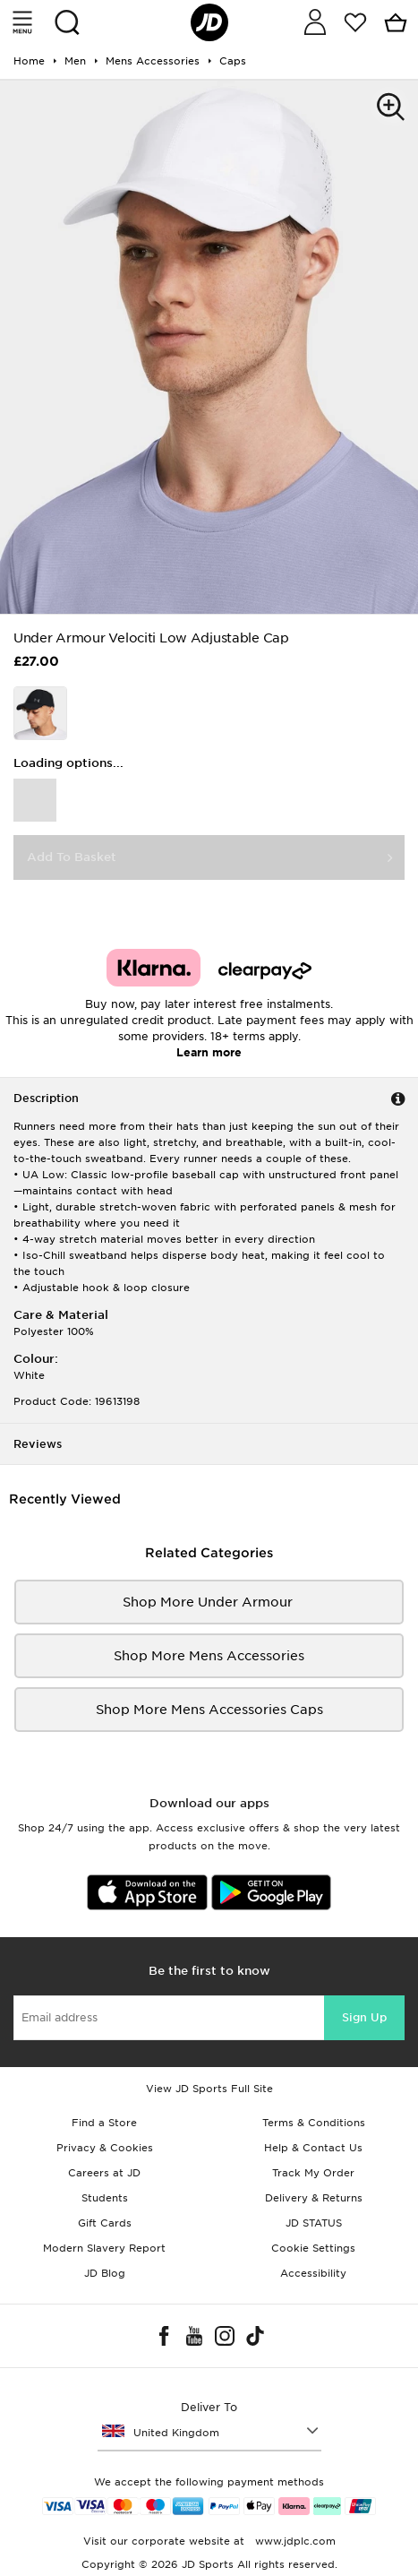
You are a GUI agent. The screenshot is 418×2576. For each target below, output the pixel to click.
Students (104, 2198)
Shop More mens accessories (209, 1656)
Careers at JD (104, 2173)
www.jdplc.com (294, 2541)
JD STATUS (314, 2223)
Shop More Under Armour (209, 1602)
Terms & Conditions (313, 2122)
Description (46, 1098)
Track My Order (313, 2173)
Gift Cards (105, 2223)
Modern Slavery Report (104, 2248)
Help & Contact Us (313, 2147)
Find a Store (104, 2122)
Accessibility (313, 2273)
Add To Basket (71, 857)
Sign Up (364, 2017)
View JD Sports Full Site (209, 2088)
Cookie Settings (313, 2248)
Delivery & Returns (314, 2198)
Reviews (37, 1444)
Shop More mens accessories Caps (209, 1709)
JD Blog (104, 2273)
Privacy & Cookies (104, 2147)
